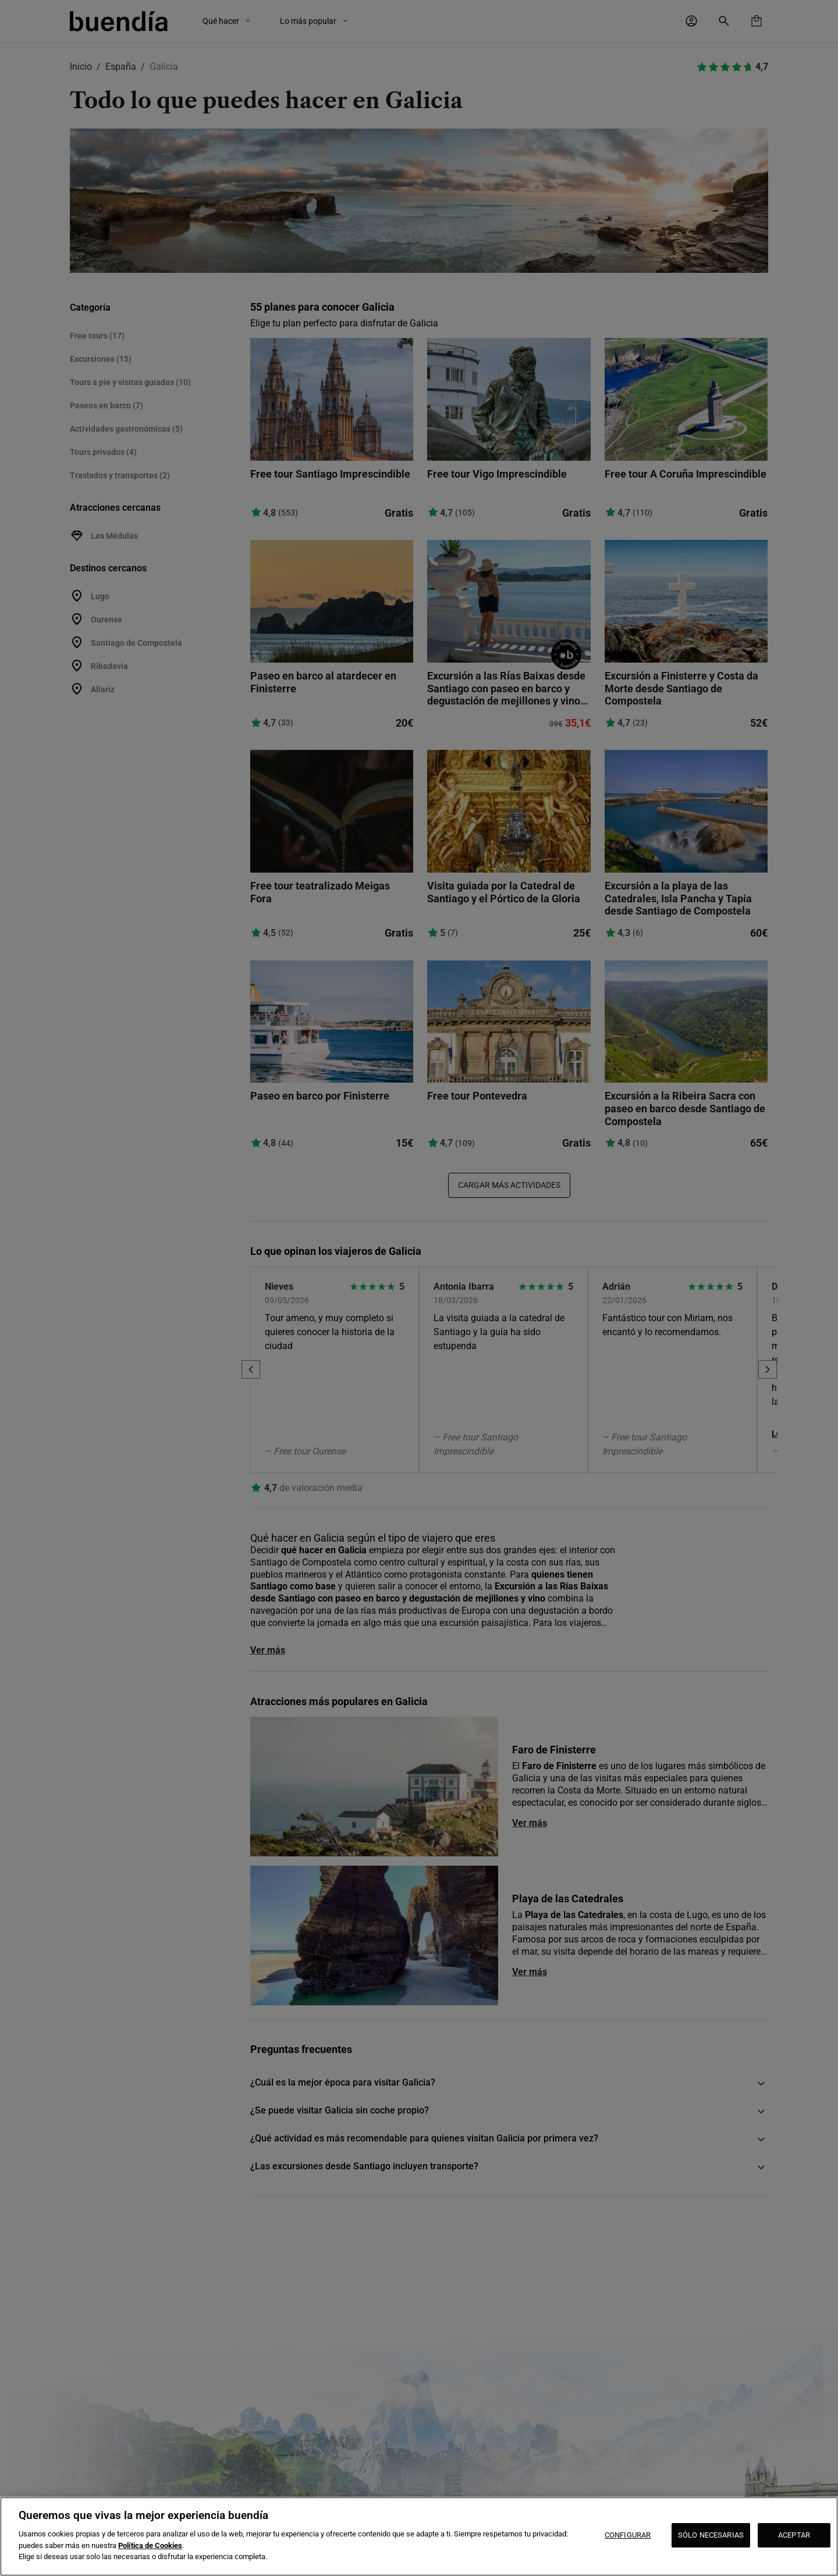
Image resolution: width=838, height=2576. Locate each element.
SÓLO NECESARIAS (711, 2535)
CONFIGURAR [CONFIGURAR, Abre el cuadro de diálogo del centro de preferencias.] (628, 2535)
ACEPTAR (794, 2535)
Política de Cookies (150, 2545)
